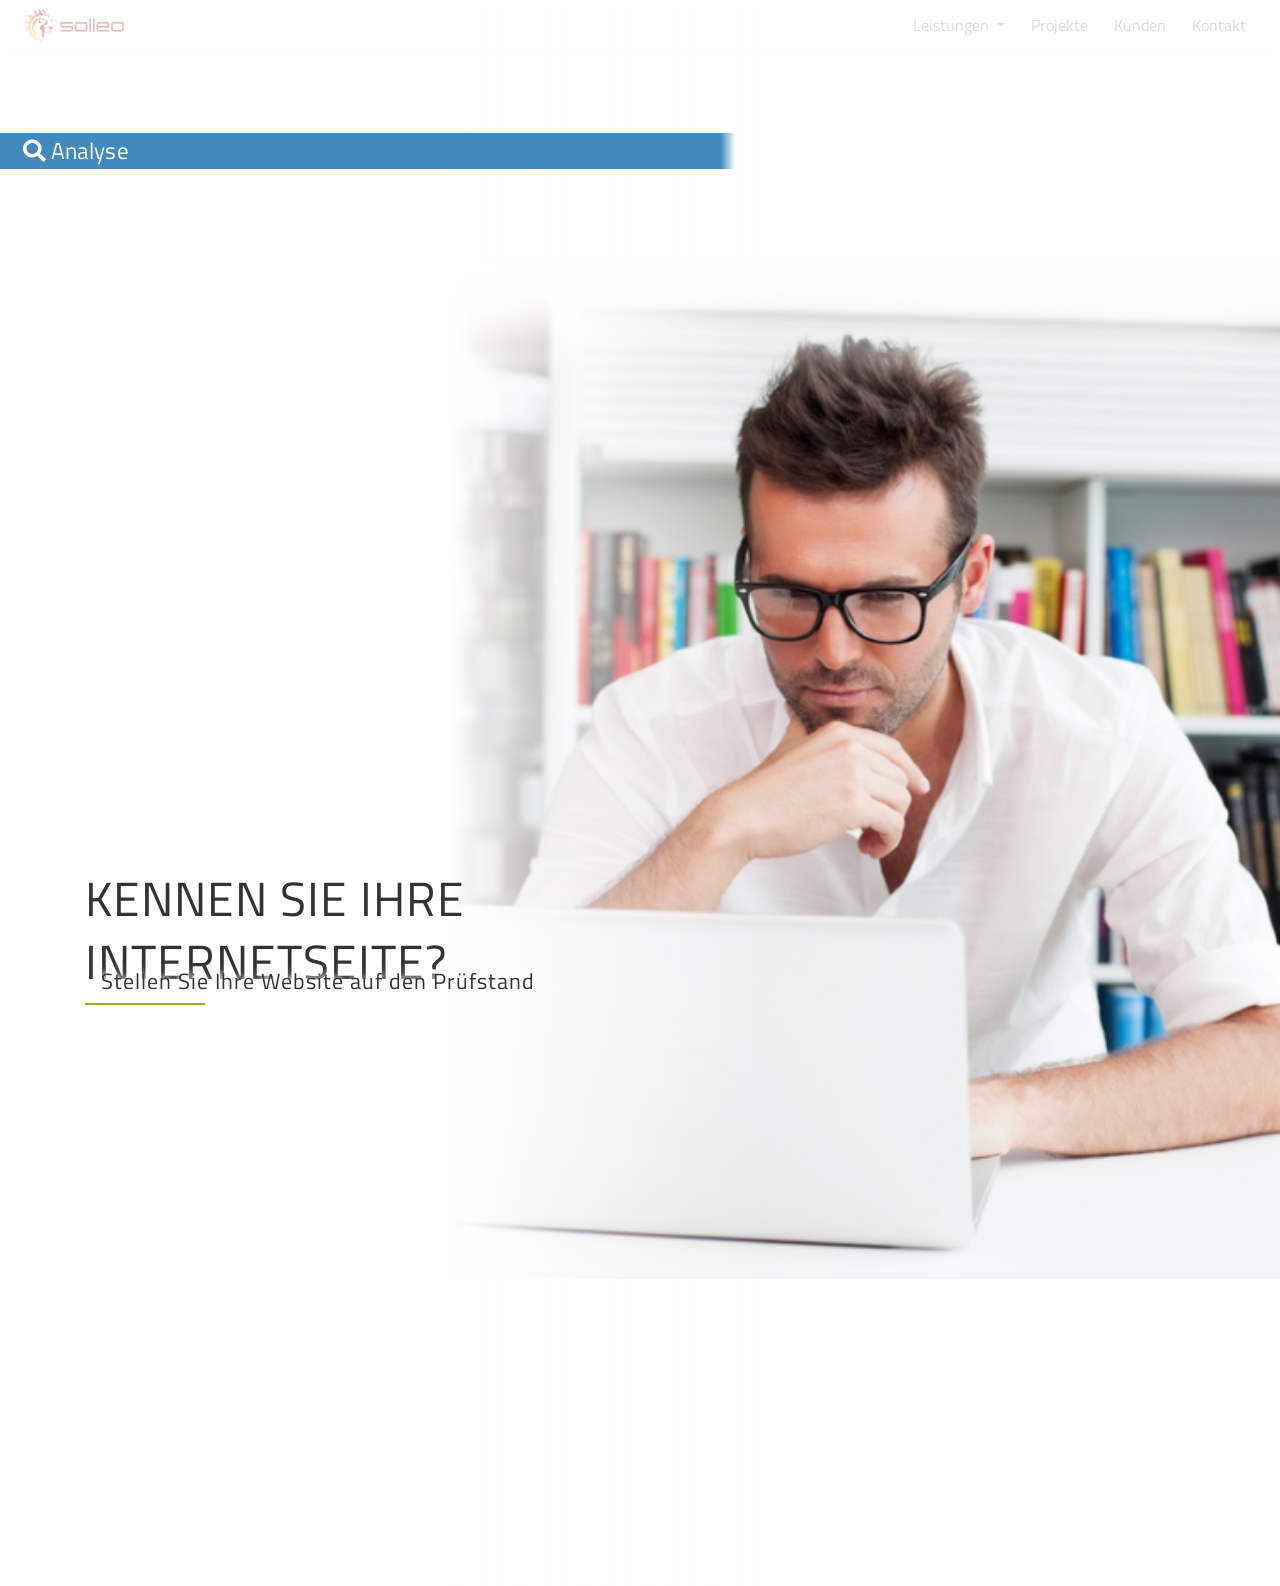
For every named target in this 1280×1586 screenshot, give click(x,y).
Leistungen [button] (953, 25)
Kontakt (1219, 25)
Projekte (1059, 25)
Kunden (1140, 25)
